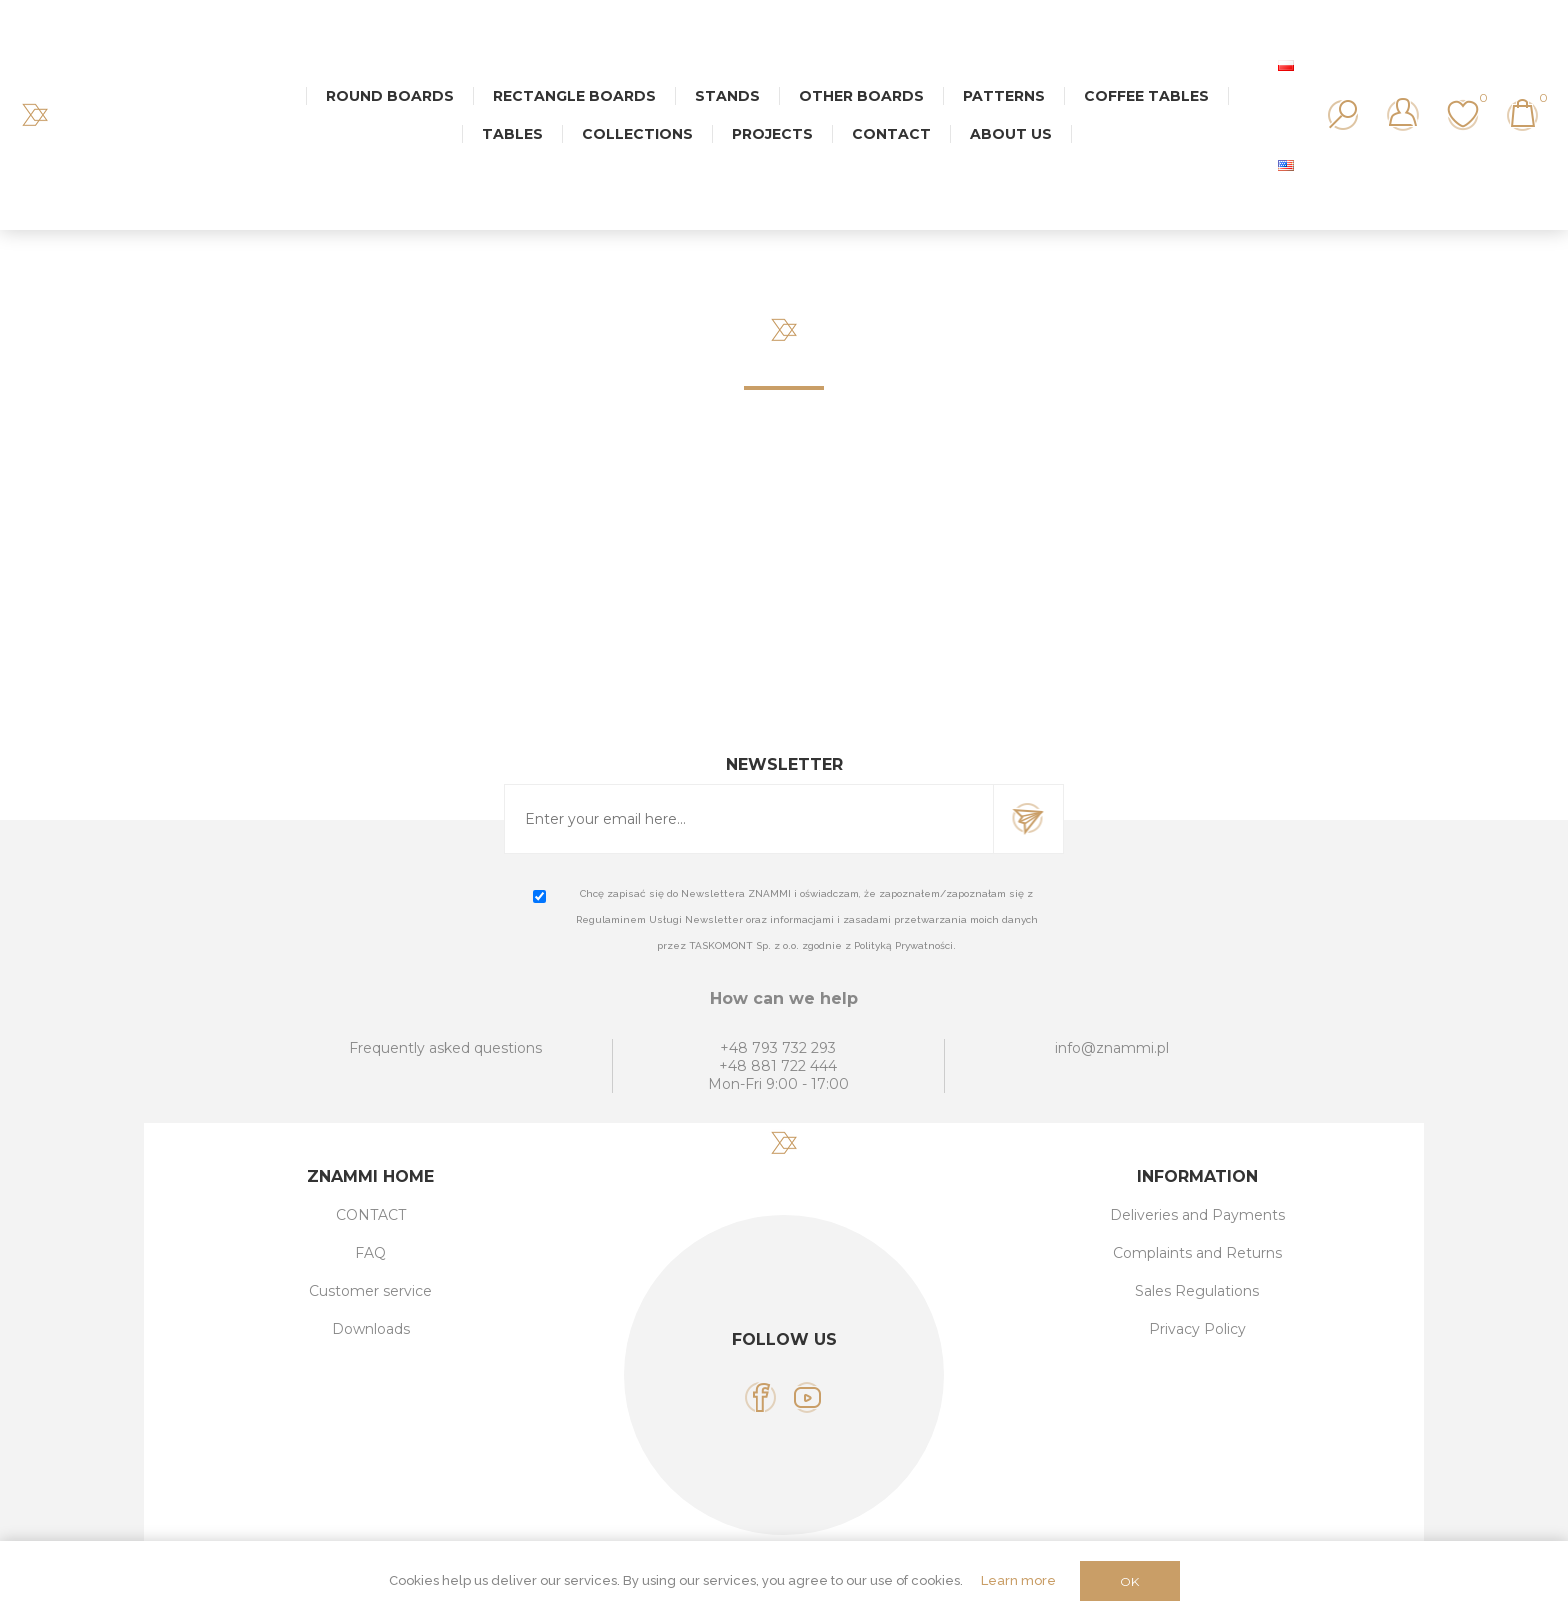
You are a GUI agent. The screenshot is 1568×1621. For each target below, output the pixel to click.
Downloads (371, 1329)
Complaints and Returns (1197, 1253)
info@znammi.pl (1112, 1048)
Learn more (1018, 1580)
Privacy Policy (1197, 1329)
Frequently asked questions (445, 1048)
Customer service (370, 1291)
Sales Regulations (1197, 1291)
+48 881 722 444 (778, 1066)
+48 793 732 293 (778, 1048)
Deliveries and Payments (1197, 1215)
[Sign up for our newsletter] (749, 819)
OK (1129, 1581)
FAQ (370, 1253)
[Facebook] (760, 1397)
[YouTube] (807, 1397)
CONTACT (371, 1215)
